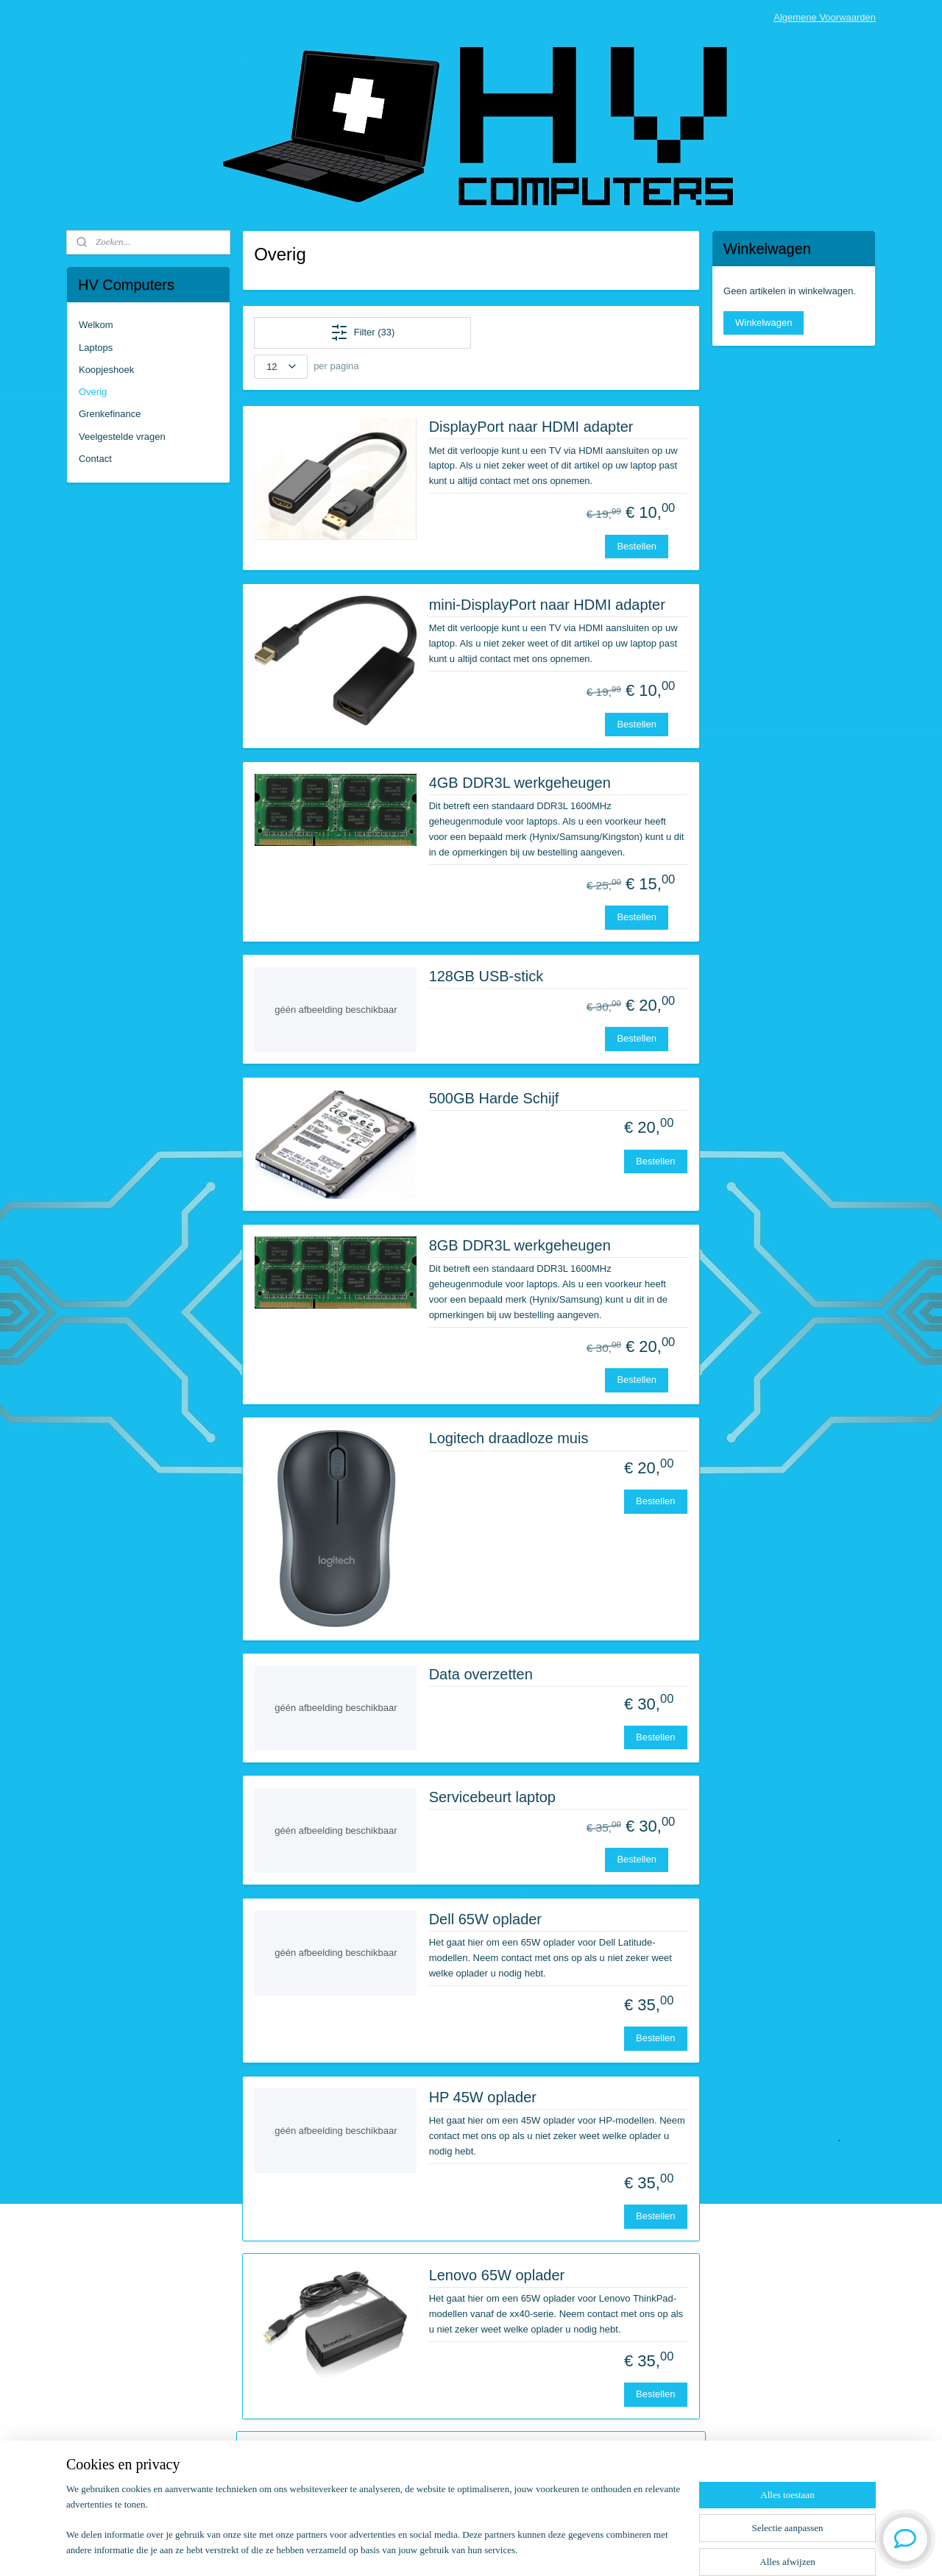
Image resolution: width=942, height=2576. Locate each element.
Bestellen (636, 546)
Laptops (96, 347)
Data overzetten (481, 1674)
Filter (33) (362, 332)
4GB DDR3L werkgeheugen (520, 783)
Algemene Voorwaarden (824, 17)
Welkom (96, 324)
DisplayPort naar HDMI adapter (531, 427)
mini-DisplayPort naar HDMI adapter (547, 605)
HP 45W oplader (482, 2097)
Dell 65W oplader (485, 1919)
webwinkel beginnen (502, 2548)
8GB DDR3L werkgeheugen (520, 1245)
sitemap (428, 2548)
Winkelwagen (763, 322)
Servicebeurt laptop (492, 1797)
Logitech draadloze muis (509, 1438)
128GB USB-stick (486, 976)
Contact (95, 458)
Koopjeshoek (106, 369)
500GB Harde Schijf (494, 1098)
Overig (93, 391)
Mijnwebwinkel (616, 2548)
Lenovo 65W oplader (497, 2275)
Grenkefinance (110, 413)
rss (453, 2548)
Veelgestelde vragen (122, 436)
